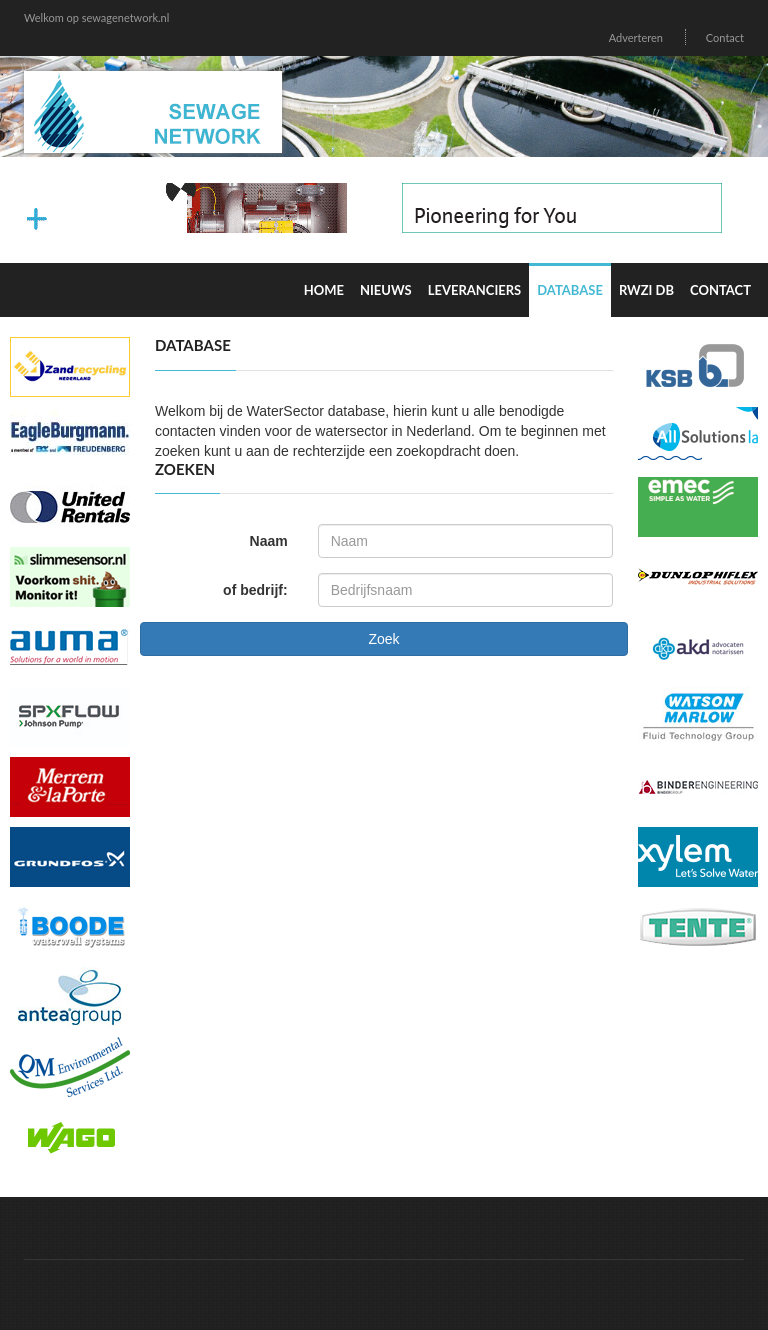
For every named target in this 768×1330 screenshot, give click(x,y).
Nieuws (386, 290)
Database (570, 290)
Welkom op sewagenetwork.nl (96, 17)
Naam (269, 541)
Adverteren (636, 37)
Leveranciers (475, 290)
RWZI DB (646, 290)
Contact (725, 37)
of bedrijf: (255, 590)
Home (324, 290)
